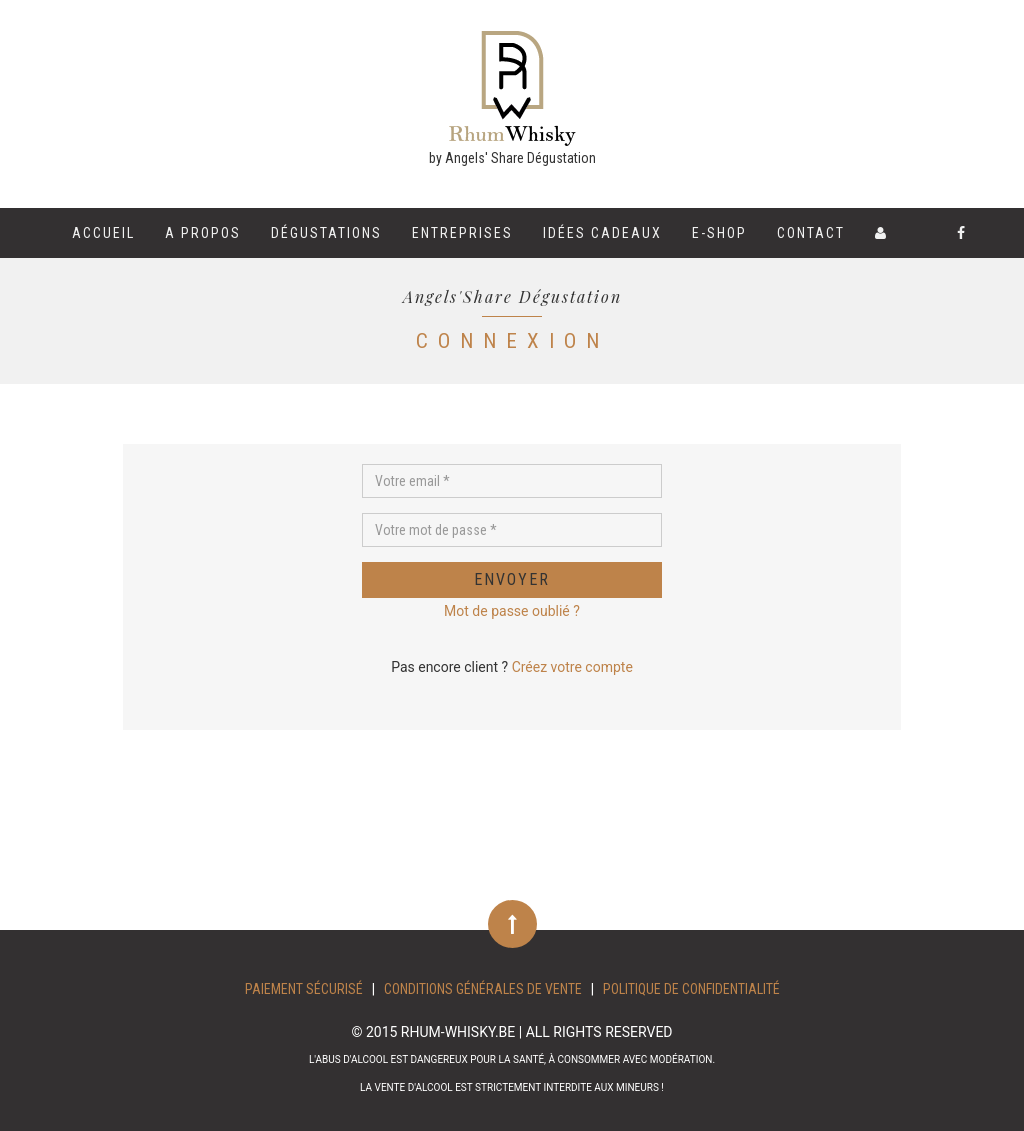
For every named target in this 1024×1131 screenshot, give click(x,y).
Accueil (103, 233)
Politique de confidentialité (691, 989)
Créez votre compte (572, 667)
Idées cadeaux (602, 233)
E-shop (719, 233)
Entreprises (462, 233)
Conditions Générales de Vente (483, 989)
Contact (811, 233)
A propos (203, 233)
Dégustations (326, 233)
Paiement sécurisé (304, 989)
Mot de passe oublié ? (512, 611)
